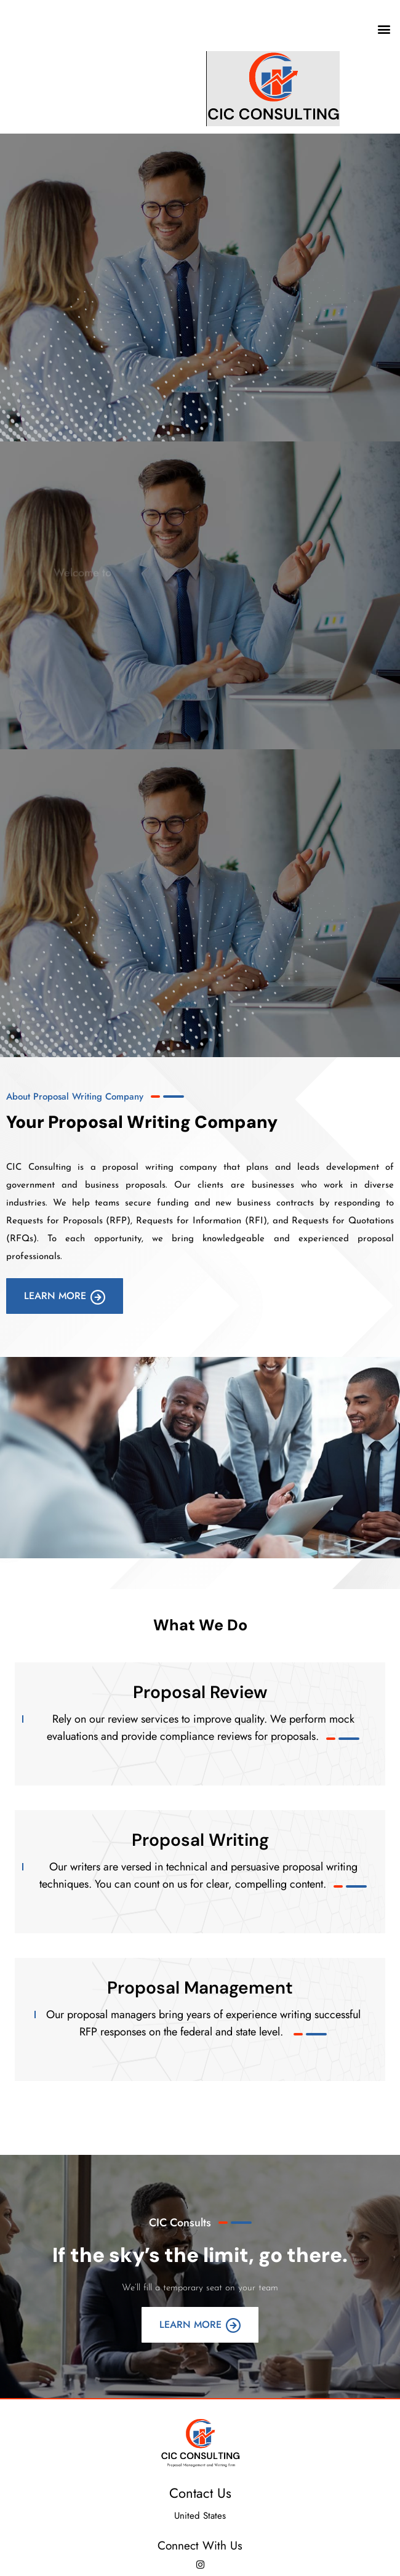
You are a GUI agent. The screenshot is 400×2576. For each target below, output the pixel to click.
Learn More (64, 1296)
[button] (384, 28)
